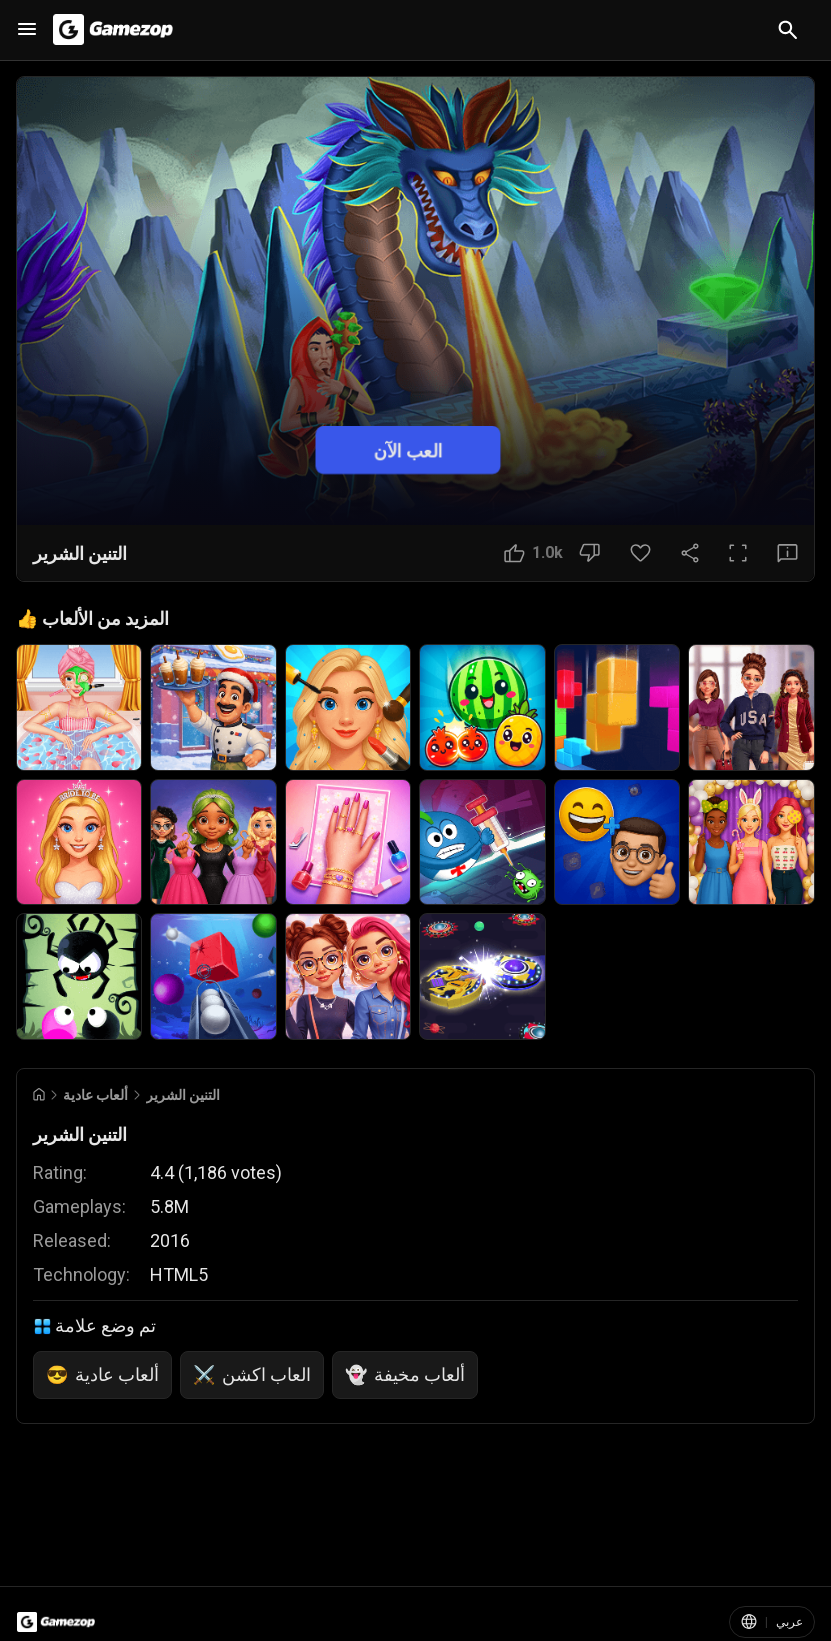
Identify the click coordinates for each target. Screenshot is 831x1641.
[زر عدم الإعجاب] (589, 553)
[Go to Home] (39, 1094)
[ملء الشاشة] (738, 553)
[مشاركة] (690, 553)
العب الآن (407, 450)
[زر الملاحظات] (787, 553)
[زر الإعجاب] (533, 553)
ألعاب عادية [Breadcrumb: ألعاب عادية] (95, 1095)
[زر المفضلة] (640, 553)
